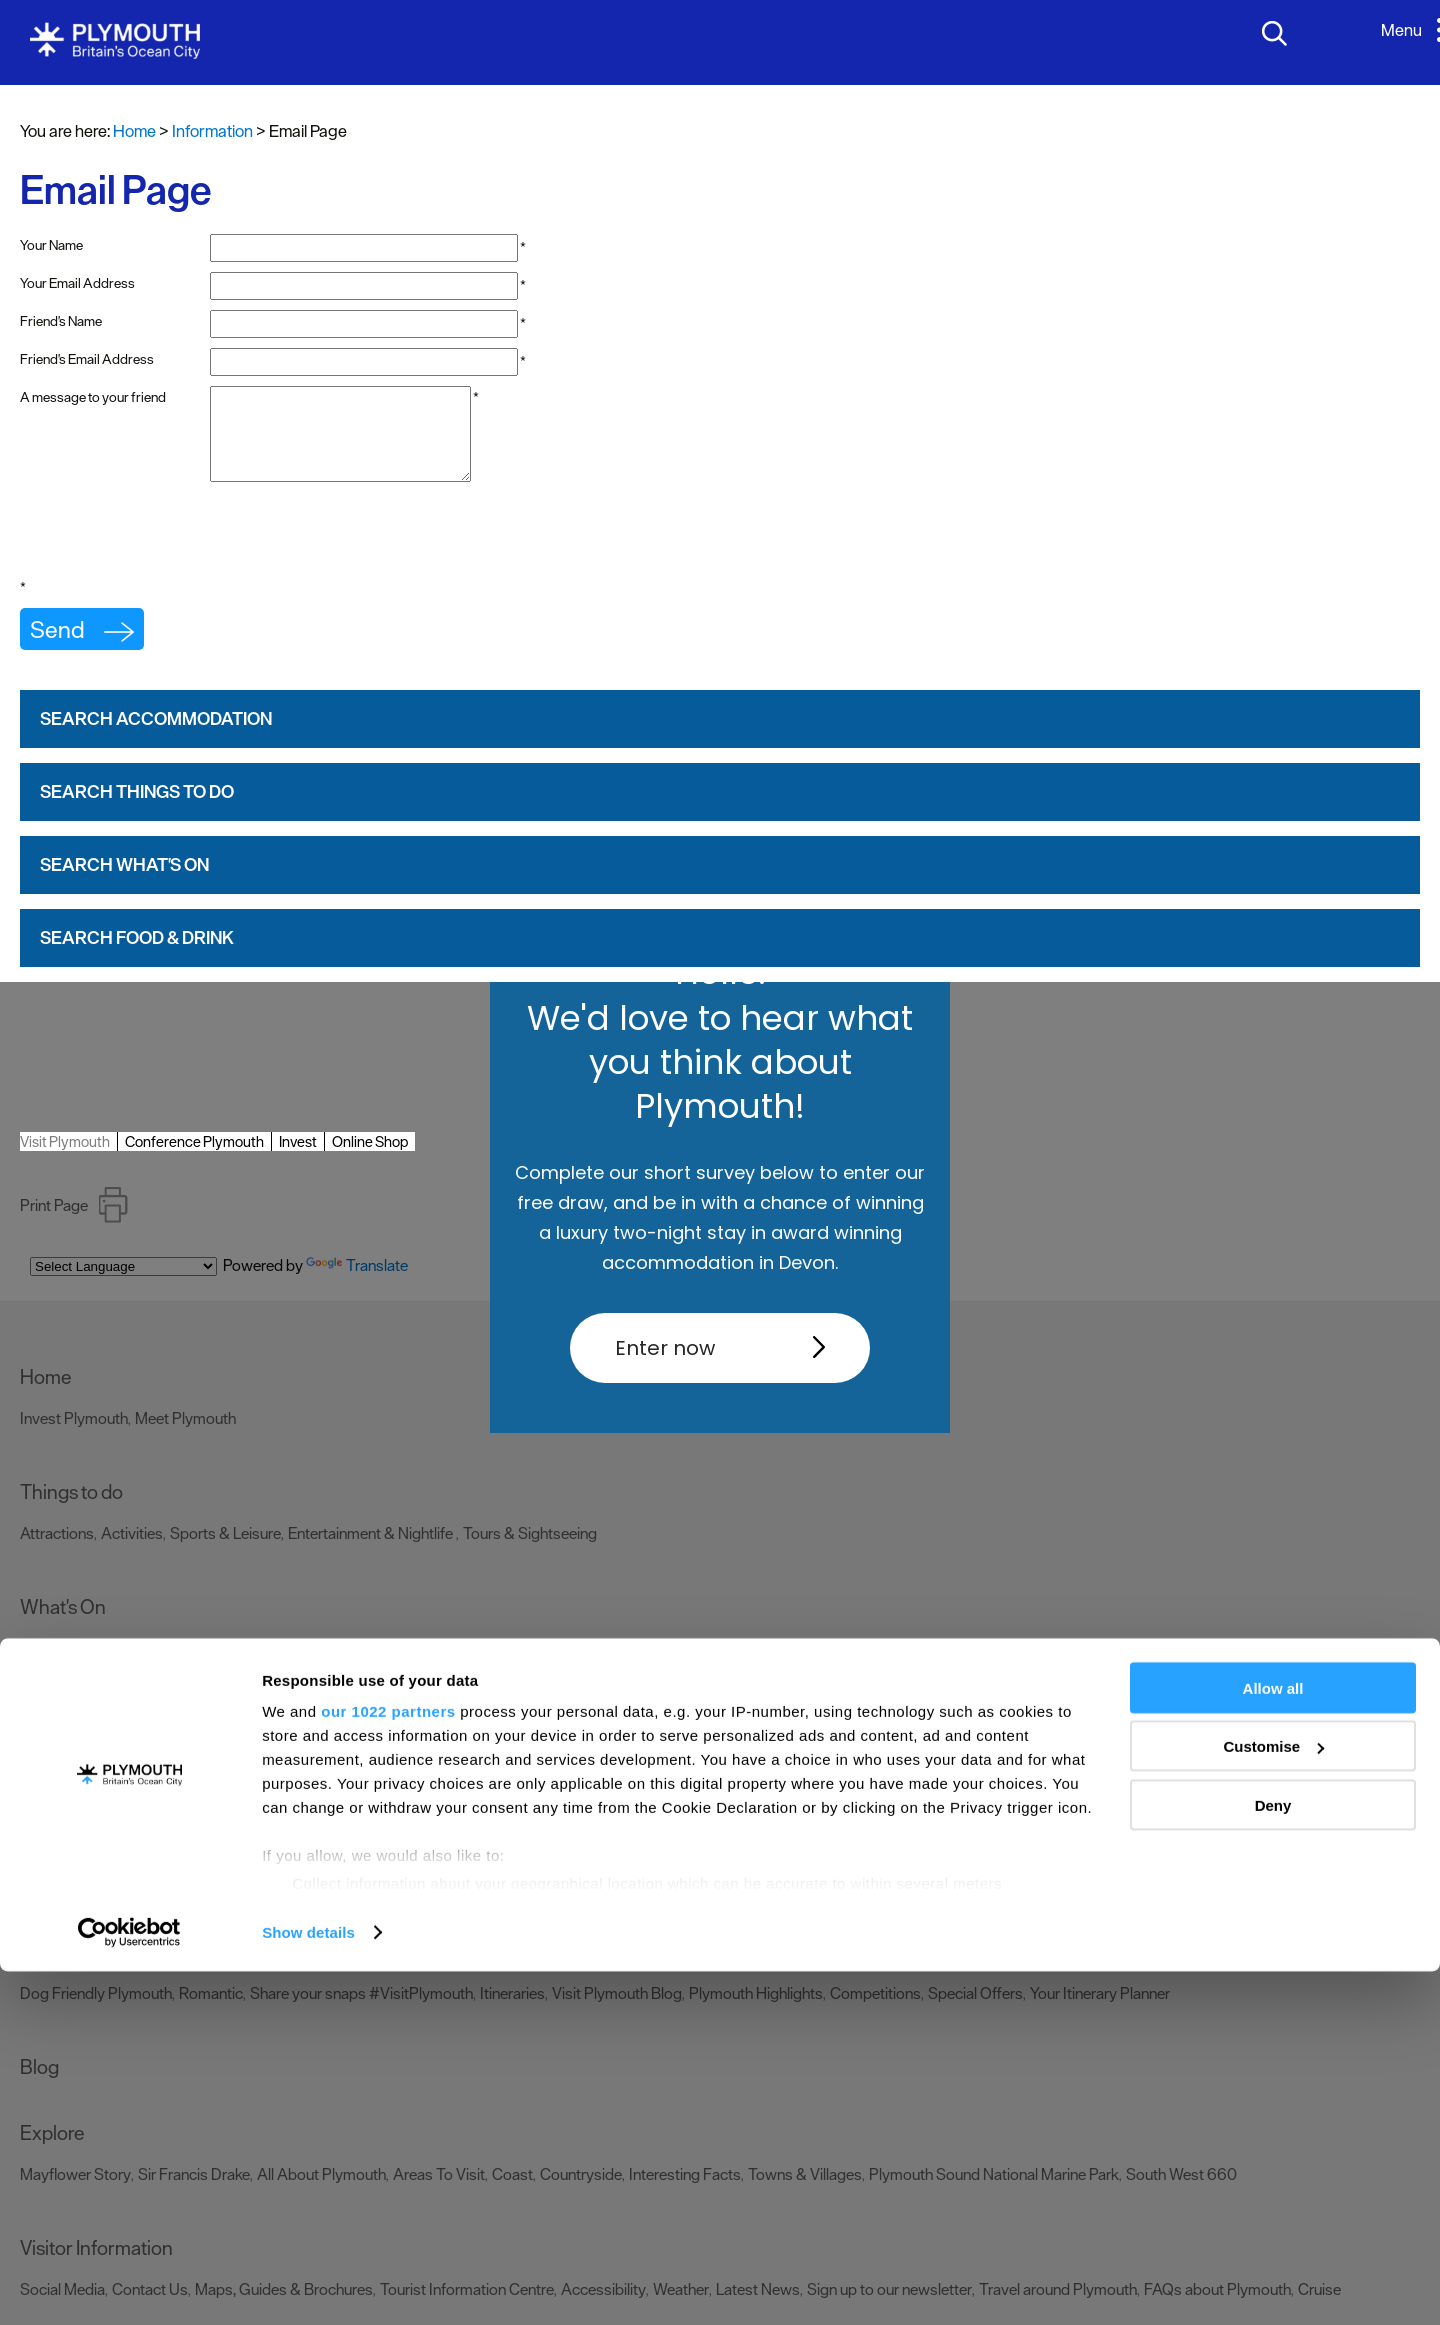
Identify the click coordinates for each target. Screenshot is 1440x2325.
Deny (1273, 2158)
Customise (1273, 2100)
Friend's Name (61, 321)
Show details (308, 2285)
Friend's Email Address (87, 359)
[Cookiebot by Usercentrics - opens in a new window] (129, 2286)
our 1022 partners (388, 2064)
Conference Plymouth (194, 1159)
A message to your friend (93, 397)
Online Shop (370, 1159)
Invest (298, 1159)
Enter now (665, 1348)
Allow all (1273, 2041)
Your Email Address (77, 283)
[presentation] (172, 555)
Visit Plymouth (65, 1159)
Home (134, 131)
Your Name (51, 245)
